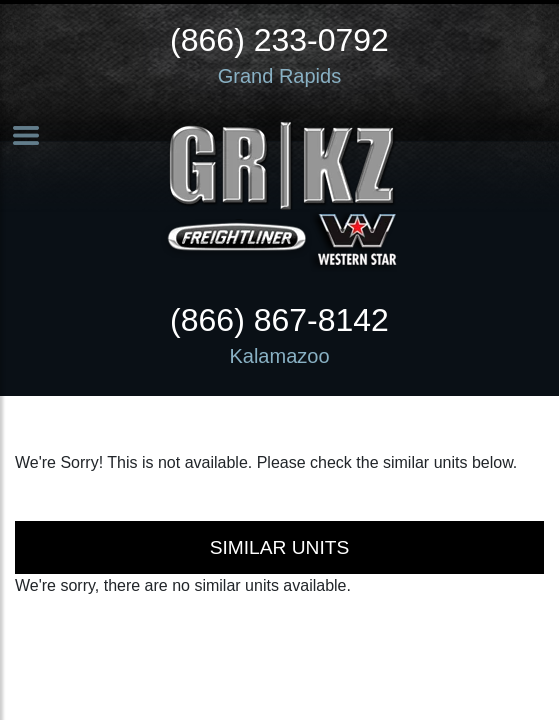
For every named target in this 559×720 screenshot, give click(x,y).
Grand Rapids (279, 76)
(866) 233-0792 (279, 40)
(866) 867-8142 (279, 320)
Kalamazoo (279, 356)
